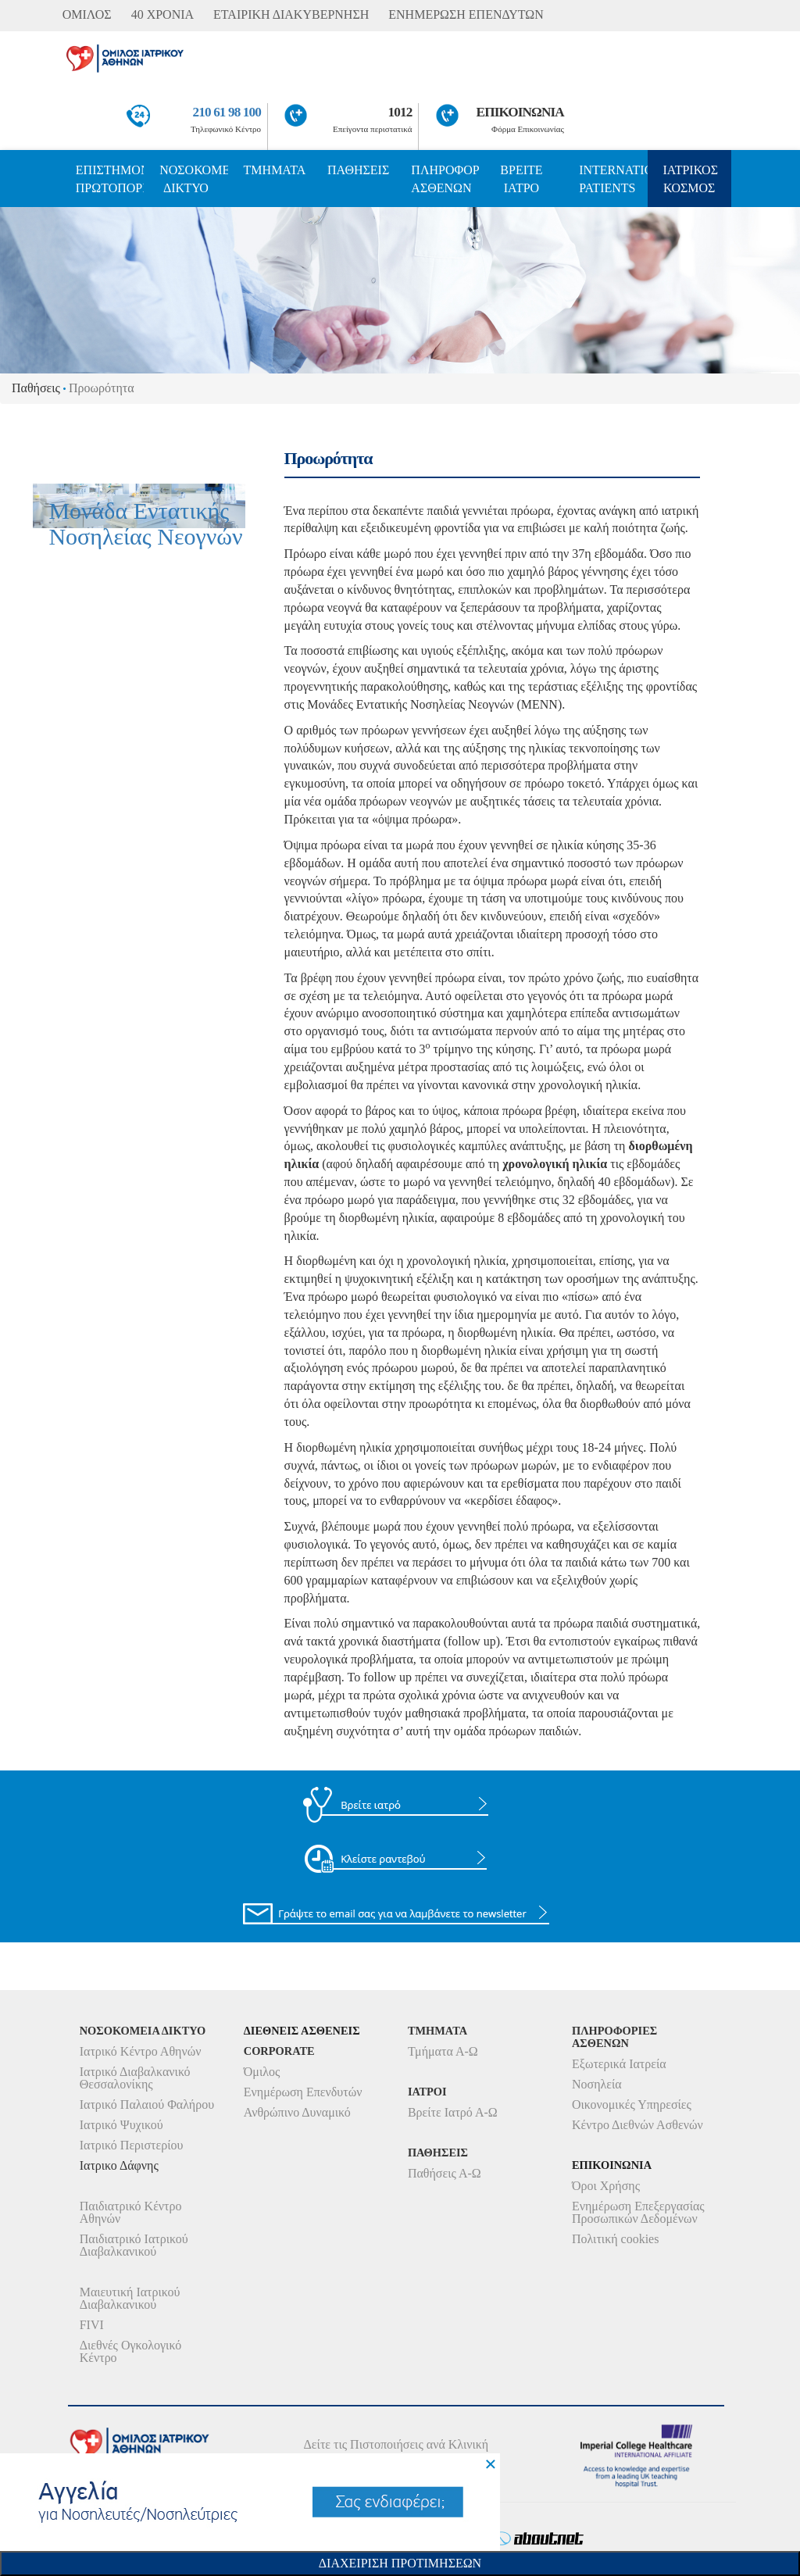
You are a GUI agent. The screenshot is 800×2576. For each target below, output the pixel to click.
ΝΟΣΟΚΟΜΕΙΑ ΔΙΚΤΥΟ (193, 179)
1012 (400, 112)
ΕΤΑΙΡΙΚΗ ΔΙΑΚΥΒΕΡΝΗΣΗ (291, 14)
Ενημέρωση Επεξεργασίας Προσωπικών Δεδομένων (638, 2212)
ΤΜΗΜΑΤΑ (275, 170)
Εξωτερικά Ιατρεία (619, 2063)
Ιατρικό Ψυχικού (121, 2124)
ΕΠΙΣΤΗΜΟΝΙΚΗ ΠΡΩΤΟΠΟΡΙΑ (110, 179)
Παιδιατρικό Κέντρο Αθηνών (131, 2212)
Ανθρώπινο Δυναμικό (297, 2112)
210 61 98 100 (227, 112)
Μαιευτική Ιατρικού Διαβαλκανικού (130, 2298)
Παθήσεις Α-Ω (444, 2173)
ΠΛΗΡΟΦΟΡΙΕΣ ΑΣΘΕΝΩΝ (445, 179)
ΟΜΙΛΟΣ (87, 14)
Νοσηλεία (597, 2084)
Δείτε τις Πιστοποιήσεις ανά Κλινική (396, 2444)
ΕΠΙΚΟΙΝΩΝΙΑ (520, 112)
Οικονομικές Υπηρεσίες (631, 2104)
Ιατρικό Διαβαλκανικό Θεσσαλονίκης (135, 2078)
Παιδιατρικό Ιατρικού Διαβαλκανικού (134, 2245)
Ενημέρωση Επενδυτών (303, 2092)
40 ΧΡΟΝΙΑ (162, 14)
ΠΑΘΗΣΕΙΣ (358, 170)
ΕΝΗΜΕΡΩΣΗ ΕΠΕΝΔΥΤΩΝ (465, 14)
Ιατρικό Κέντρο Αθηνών (141, 2051)
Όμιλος (262, 2071)
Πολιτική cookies (615, 2239)
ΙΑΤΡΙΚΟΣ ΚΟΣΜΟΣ (690, 179)
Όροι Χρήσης (606, 2185)
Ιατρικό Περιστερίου (132, 2145)
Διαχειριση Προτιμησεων (400, 2563)
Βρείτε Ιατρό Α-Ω (453, 2112)
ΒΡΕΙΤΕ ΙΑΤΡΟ (521, 179)
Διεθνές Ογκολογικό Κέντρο (130, 2351)
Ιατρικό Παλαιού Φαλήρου (147, 2104)
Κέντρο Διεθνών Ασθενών (637, 2124)
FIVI (92, 2324)
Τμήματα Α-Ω (443, 2051)
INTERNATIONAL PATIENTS (613, 179)
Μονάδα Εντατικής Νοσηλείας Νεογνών (145, 523)
